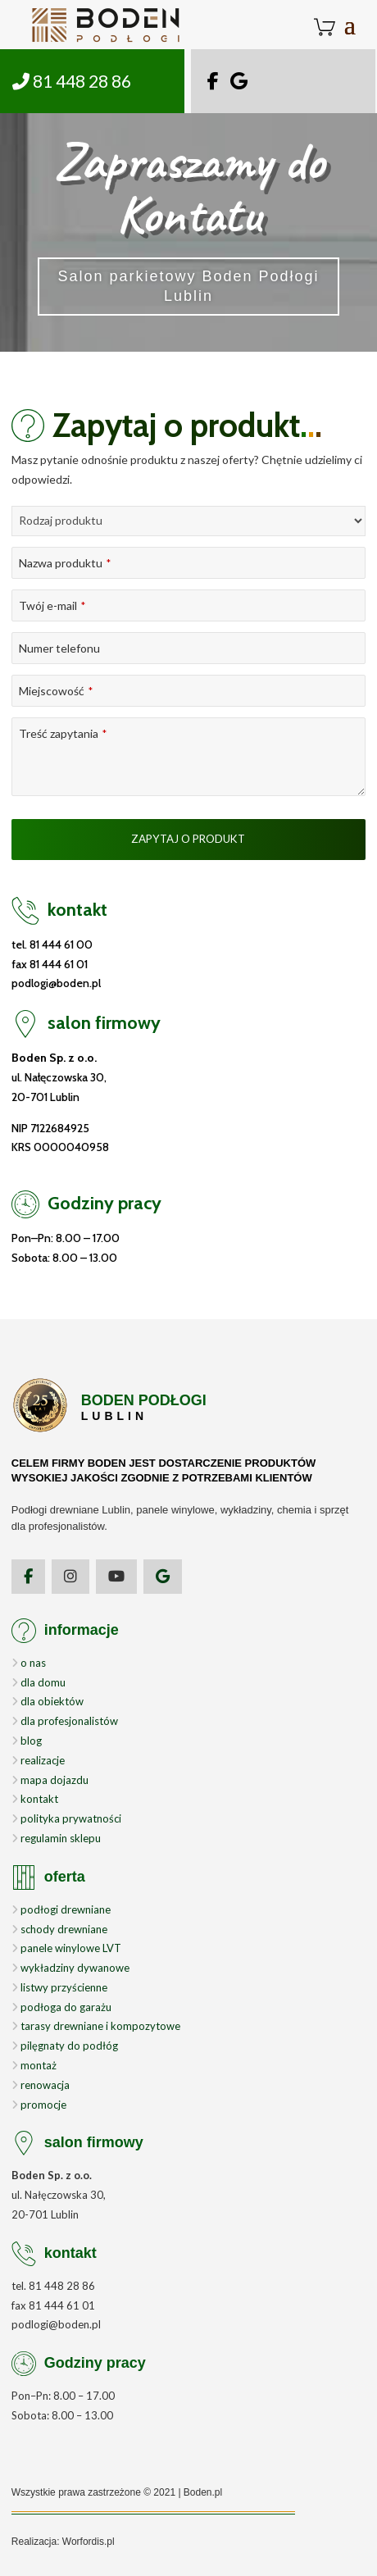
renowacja (40, 2084)
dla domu (38, 1682)
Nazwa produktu (65, 563)
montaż (34, 2065)
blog (26, 1740)
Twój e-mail (52, 605)
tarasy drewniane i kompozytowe (95, 2025)
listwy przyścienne (59, 1987)
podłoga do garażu (61, 2007)
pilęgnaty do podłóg (64, 2045)
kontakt (34, 1798)
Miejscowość (56, 691)
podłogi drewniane (61, 1909)
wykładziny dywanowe (70, 1967)
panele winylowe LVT (66, 1948)
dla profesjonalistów (64, 1720)
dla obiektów (47, 1701)
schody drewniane (59, 1929)
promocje (38, 2104)
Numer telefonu (59, 648)
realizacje (38, 1760)
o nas (28, 1662)
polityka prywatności (66, 1818)
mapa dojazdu (50, 1779)
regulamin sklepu (56, 1838)
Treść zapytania (63, 733)
